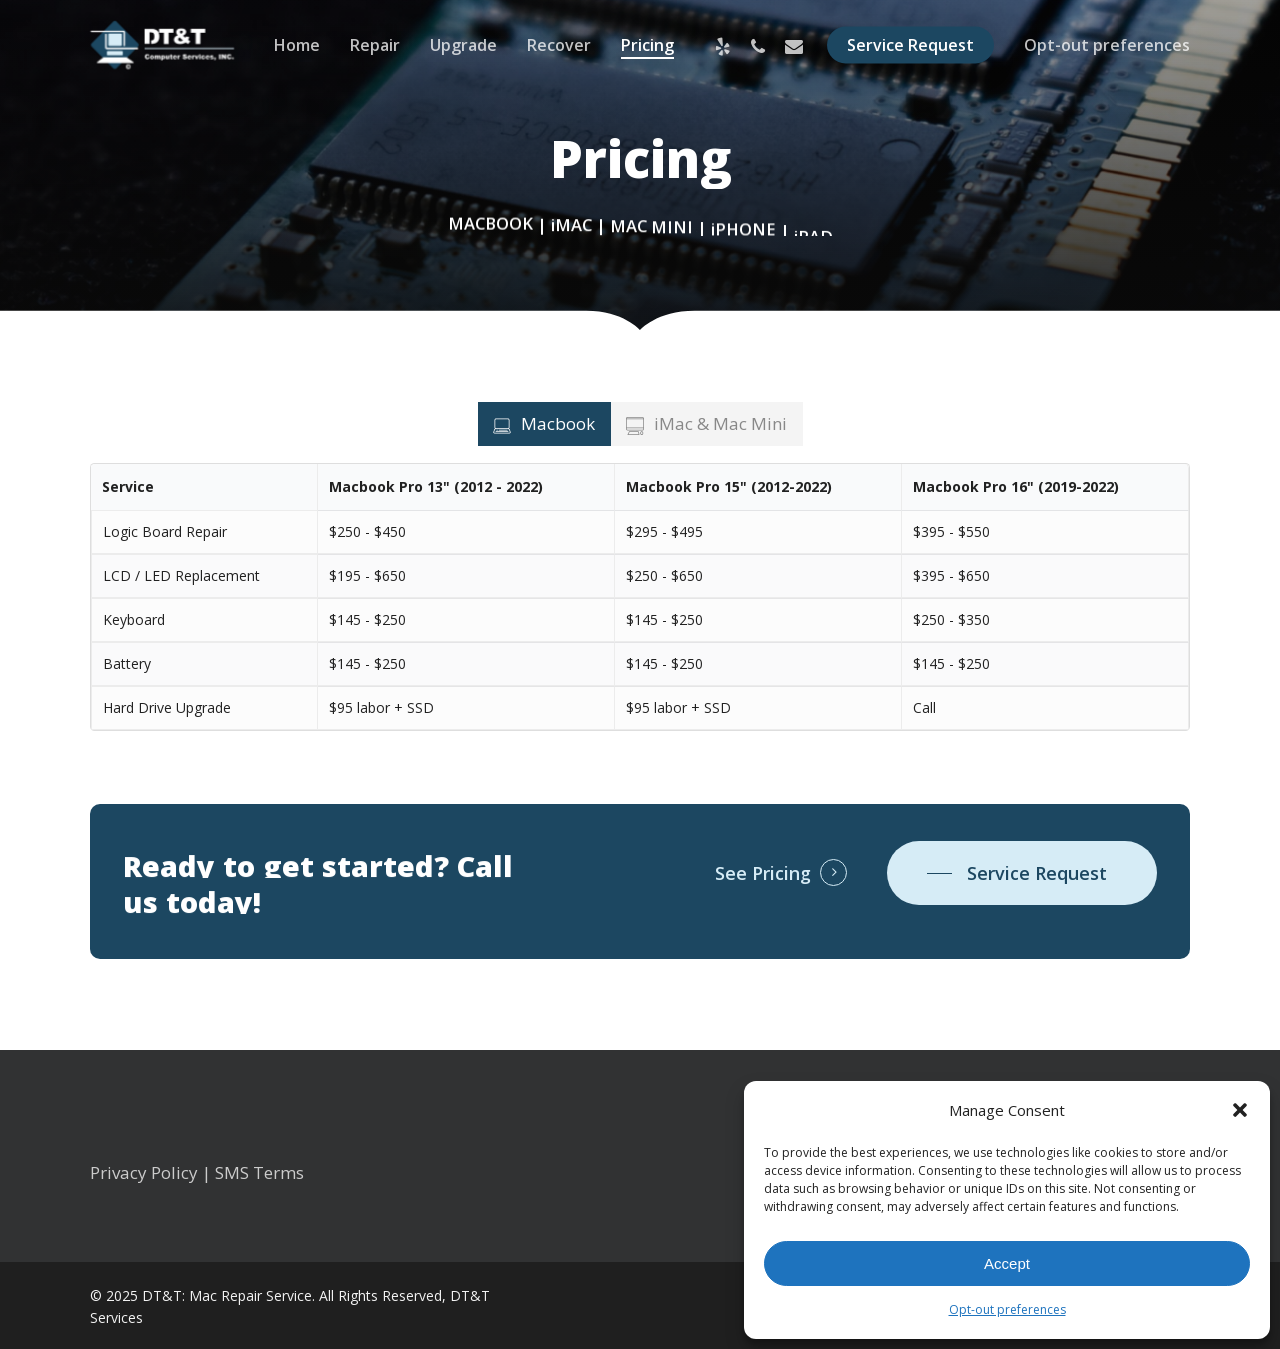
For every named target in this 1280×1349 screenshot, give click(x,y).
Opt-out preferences (1007, 1309)
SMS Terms (259, 1172)
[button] (1240, 1110)
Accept (1007, 1263)
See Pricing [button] (763, 873)
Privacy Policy (144, 1172)
